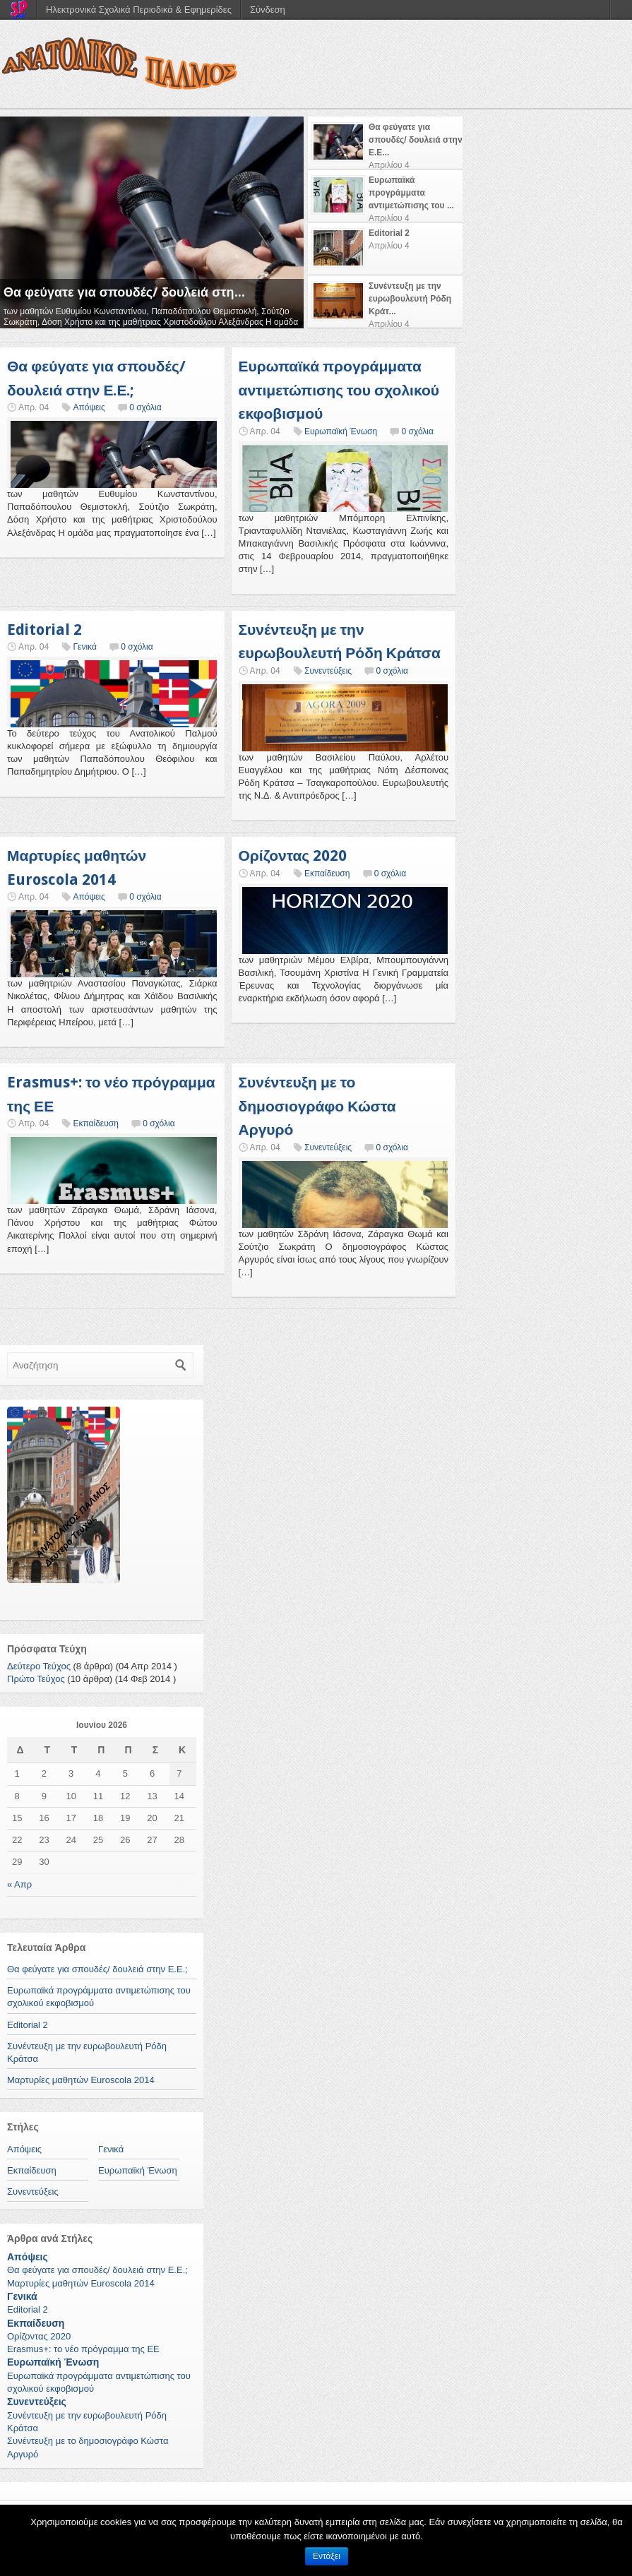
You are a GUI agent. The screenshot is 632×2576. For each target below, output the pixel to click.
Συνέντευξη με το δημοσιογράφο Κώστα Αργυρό (317, 1105)
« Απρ (19, 1884)
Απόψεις (89, 407)
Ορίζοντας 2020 (293, 855)
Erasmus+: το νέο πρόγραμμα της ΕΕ (83, 2349)
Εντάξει (326, 2556)
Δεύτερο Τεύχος (39, 1666)
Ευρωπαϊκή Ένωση (340, 431)
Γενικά (84, 647)
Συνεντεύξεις (328, 671)
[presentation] (385, 143)
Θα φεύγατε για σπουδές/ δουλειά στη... (124, 292)
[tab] (385, 143)
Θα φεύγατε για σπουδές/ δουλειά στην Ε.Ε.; (97, 1969)
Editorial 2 (44, 629)
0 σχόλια (145, 407)
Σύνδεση (267, 9)
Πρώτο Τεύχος (36, 1679)
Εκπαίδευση (327, 873)
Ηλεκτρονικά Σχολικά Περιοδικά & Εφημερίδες (139, 9)
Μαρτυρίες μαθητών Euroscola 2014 (81, 2080)
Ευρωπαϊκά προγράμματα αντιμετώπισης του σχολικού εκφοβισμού (339, 389)
